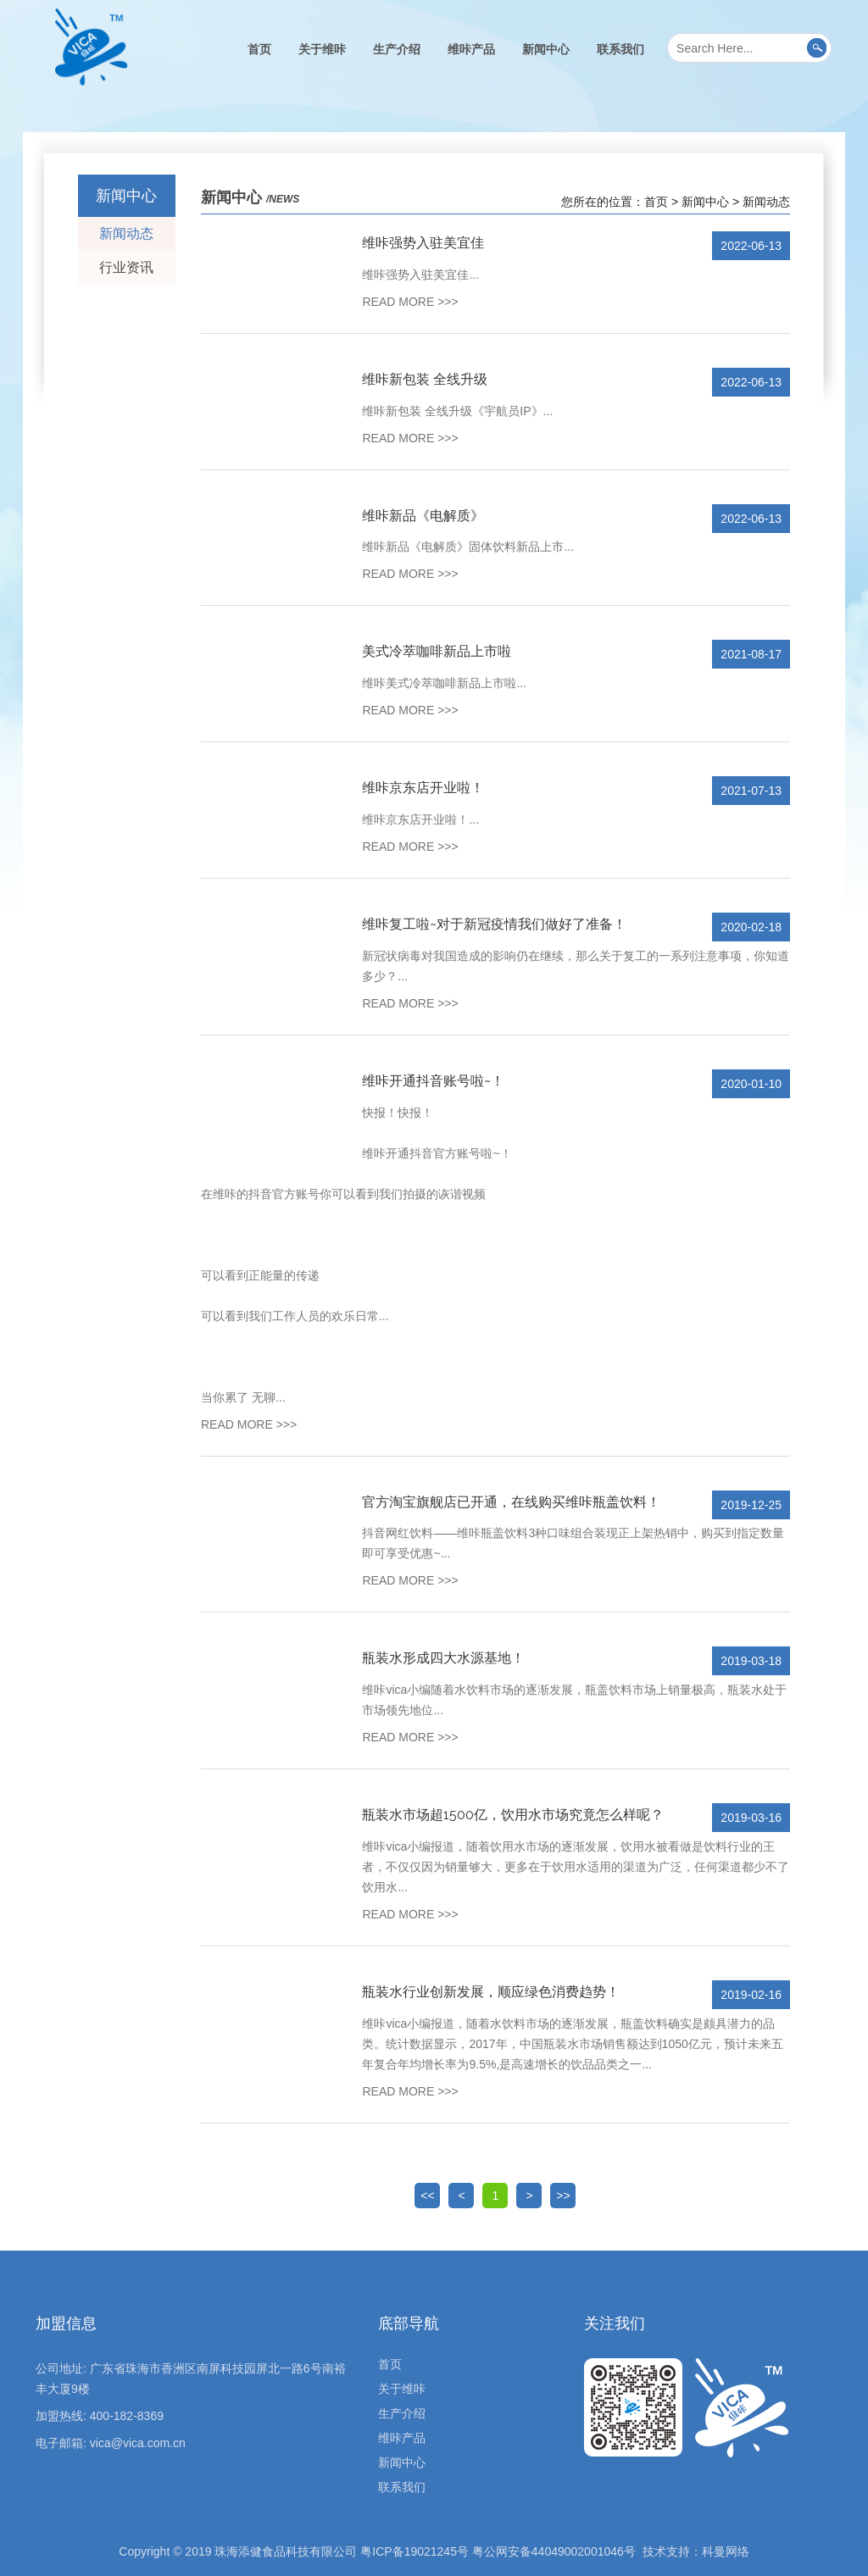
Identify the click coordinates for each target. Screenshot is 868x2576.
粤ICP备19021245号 (414, 2551)
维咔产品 (471, 49)
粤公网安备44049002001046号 (554, 2551)
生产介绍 (396, 49)
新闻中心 (546, 49)
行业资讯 (126, 267)
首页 (259, 49)
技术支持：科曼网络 (696, 2551)
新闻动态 (126, 233)
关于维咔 (322, 49)
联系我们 (620, 49)
